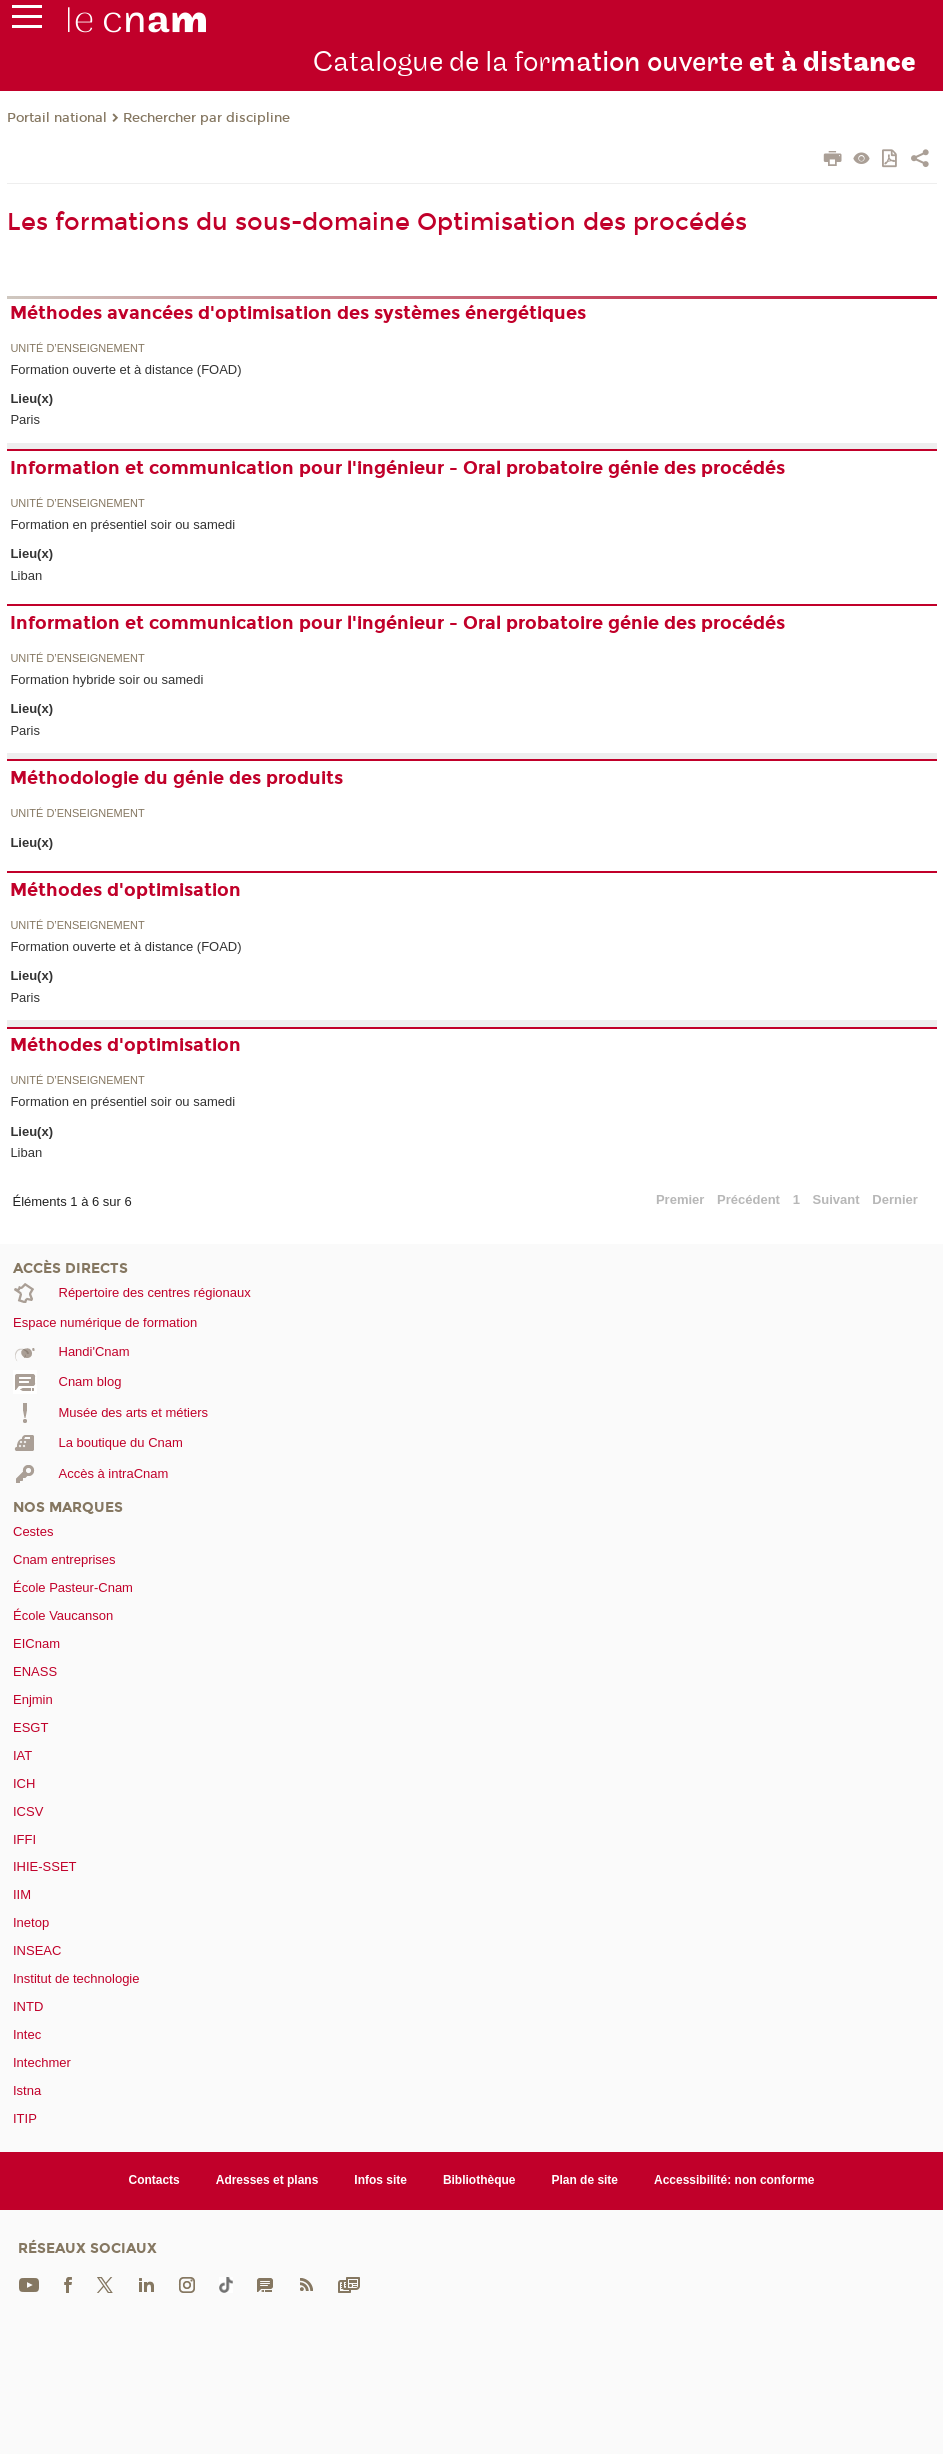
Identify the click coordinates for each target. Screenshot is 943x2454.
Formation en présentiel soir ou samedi (122, 524)
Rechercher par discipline (206, 118)
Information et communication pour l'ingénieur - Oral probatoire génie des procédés (397, 468)
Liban (26, 575)
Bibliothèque (479, 2180)
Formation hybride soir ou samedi (106, 679)
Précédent (748, 1199)
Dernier (895, 1199)
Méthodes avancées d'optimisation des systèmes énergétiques (298, 313)
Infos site (380, 2180)
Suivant (836, 1199)
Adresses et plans (267, 2180)
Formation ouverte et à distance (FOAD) (125, 369)
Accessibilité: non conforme (734, 2180)
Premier (680, 1199)
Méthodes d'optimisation (125, 890)
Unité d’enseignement (77, 348)
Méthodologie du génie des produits (176, 778)
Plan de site (584, 2180)
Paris (25, 419)
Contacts (153, 2180)
